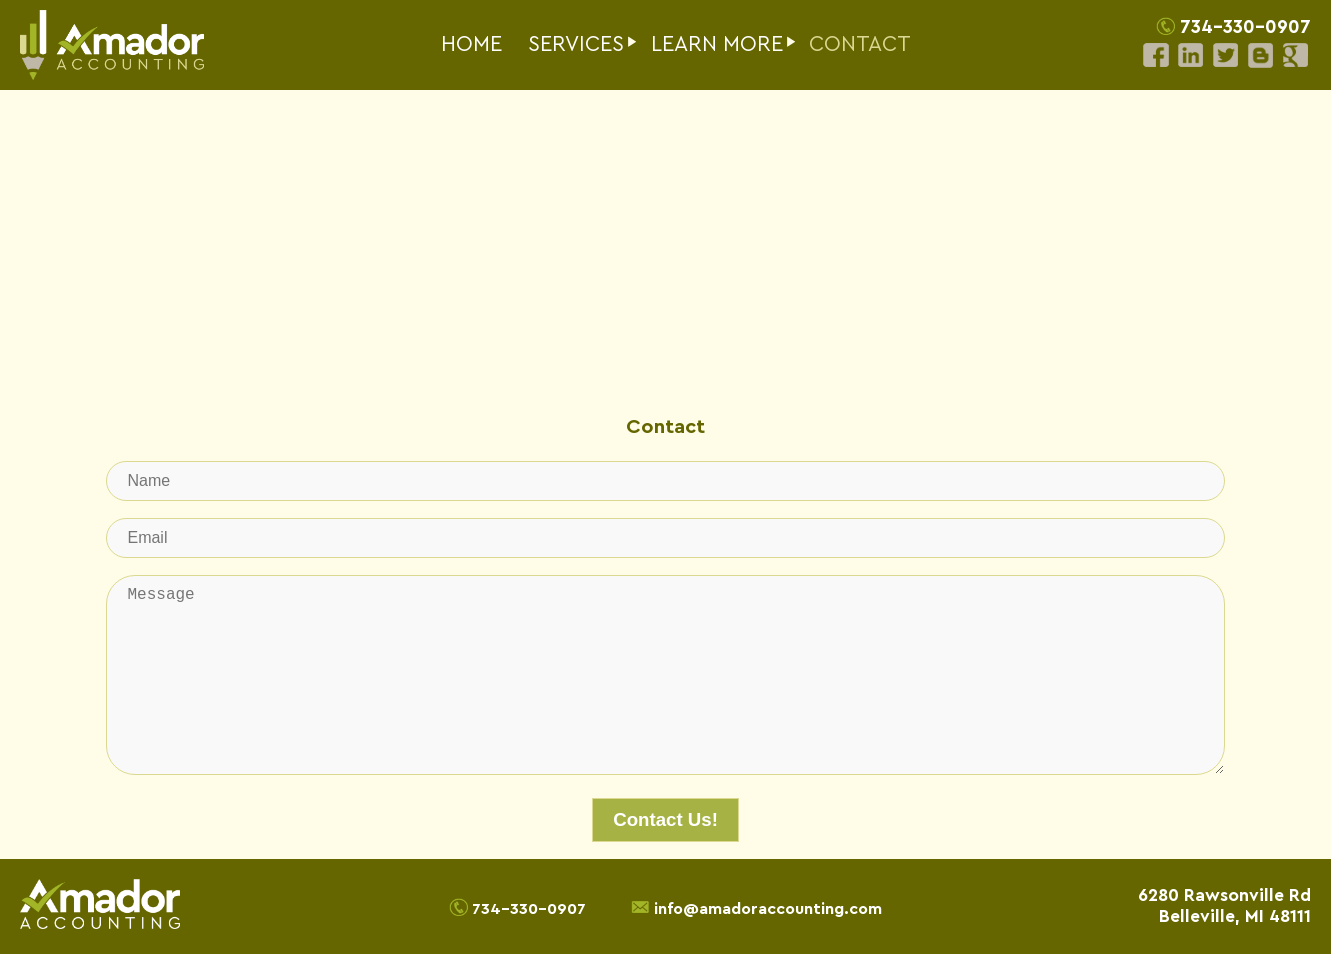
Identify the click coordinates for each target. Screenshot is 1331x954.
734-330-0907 (1245, 27)
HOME (471, 44)
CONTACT (860, 44)
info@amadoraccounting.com (768, 908)
